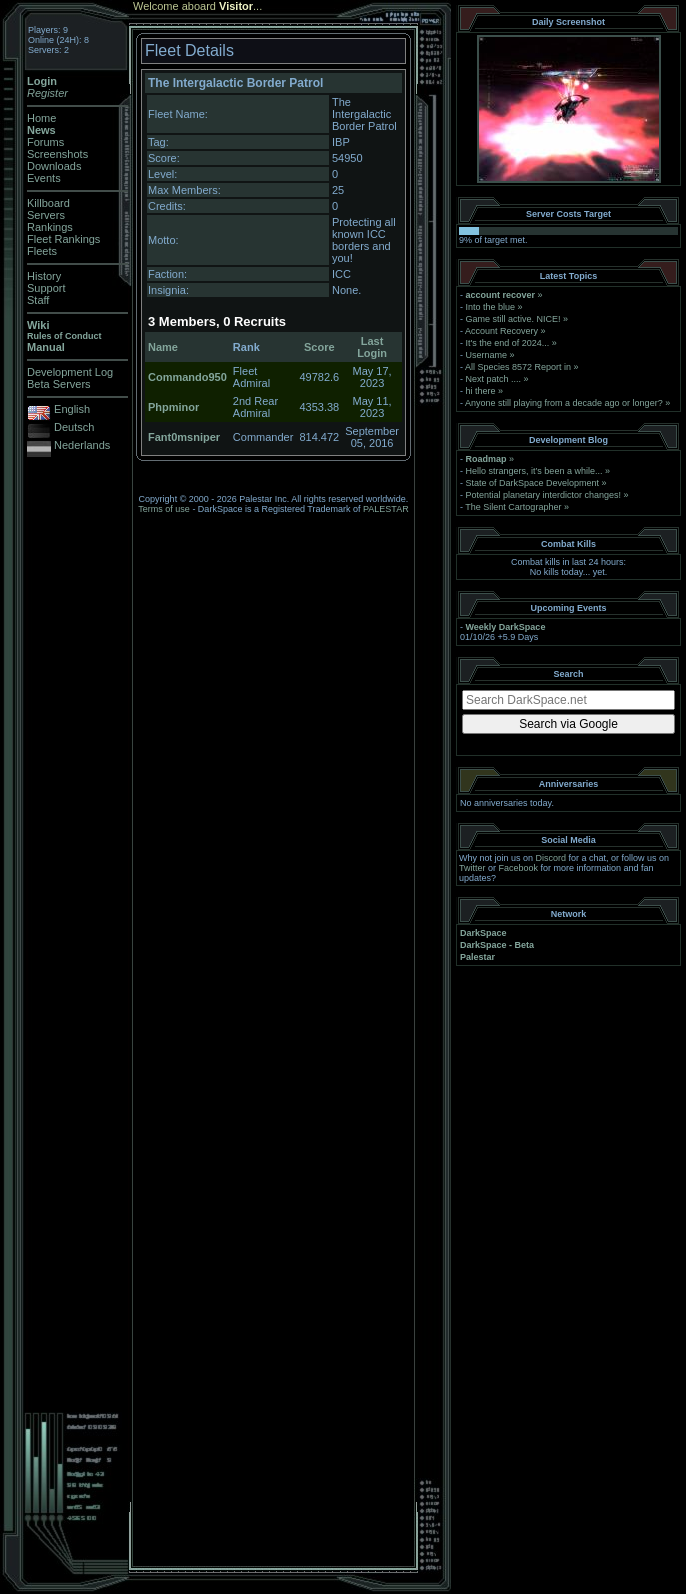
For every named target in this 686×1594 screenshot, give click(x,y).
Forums (45, 142)
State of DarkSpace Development (533, 483)
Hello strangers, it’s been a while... (534, 471)
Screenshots (57, 154)
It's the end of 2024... (508, 343)
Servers (46, 215)
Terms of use (164, 509)
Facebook (519, 868)
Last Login (372, 347)
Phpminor (173, 407)
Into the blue (491, 307)
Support (46, 288)
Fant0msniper (184, 437)
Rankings (50, 227)
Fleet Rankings (63, 239)
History (44, 276)
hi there (481, 391)
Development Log (70, 372)
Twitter (472, 868)
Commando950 (187, 377)
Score (319, 347)
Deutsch (74, 427)
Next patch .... (494, 379)
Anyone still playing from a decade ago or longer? (564, 403)
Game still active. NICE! (515, 319)
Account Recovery (501, 331)
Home (41, 118)
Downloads (54, 166)
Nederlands (82, 445)
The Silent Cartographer (513, 507)
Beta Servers (59, 384)
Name (163, 347)
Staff (38, 300)
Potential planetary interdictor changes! (544, 495)
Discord (551, 858)
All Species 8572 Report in (518, 367)
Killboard (48, 203)
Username (487, 355)
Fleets (42, 251)
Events (44, 178)
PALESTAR (386, 509)
